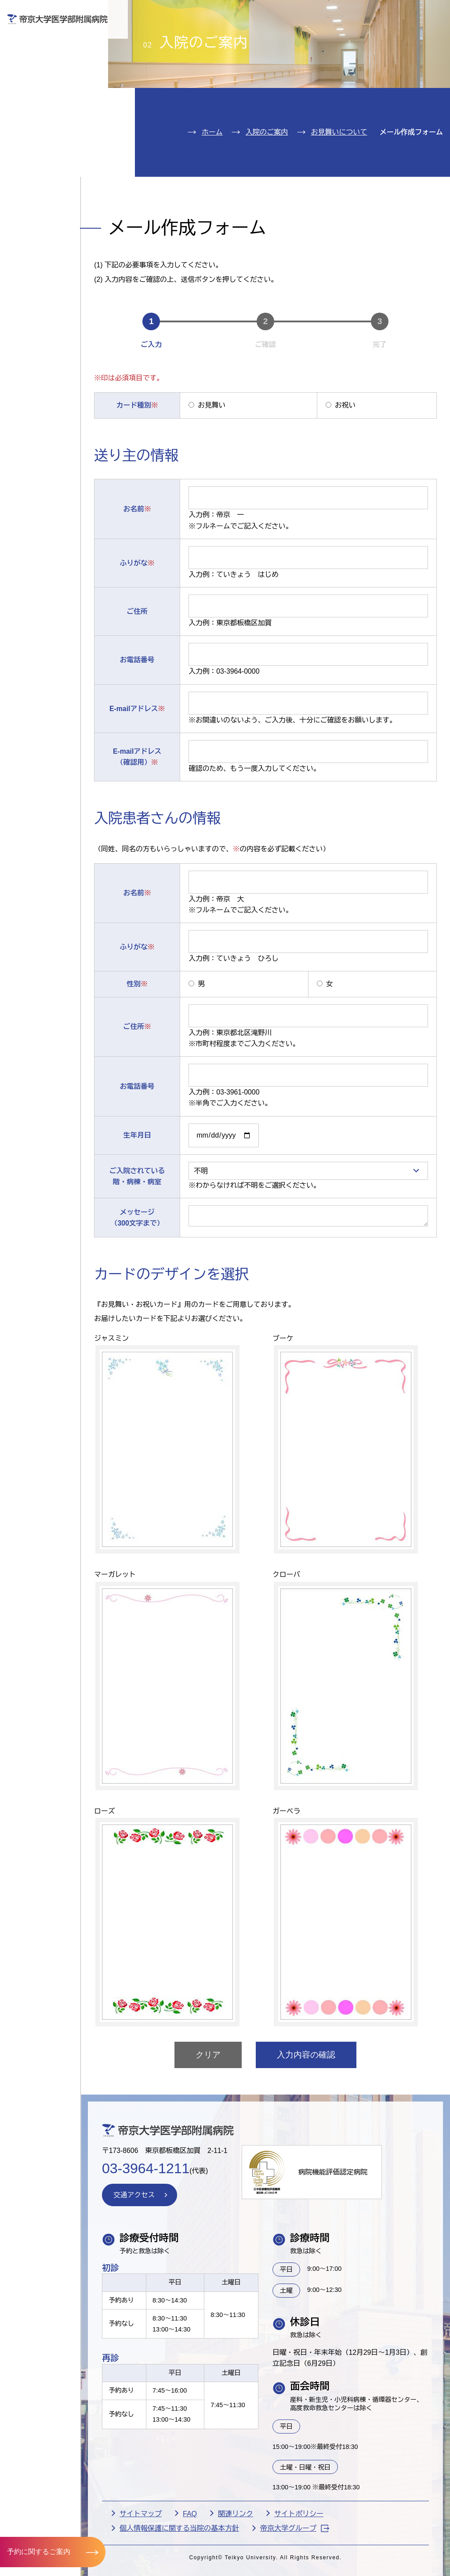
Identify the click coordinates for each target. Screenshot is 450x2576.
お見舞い (214, 458)
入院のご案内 (43, 80)
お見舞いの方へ (249, 38)
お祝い (344, 458)
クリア (212, 2110)
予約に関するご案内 (38, 2551)
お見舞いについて (339, 182)
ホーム (212, 182)
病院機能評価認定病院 (345, 2229)
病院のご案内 (43, 133)
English (383, 12)
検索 (434, 12)
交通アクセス (43, 160)
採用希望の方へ (402, 38)
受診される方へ (173, 38)
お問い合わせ (319, 12)
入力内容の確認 (311, 2110)
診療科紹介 (38, 107)
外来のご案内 (43, 53)
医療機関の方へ (326, 38)
